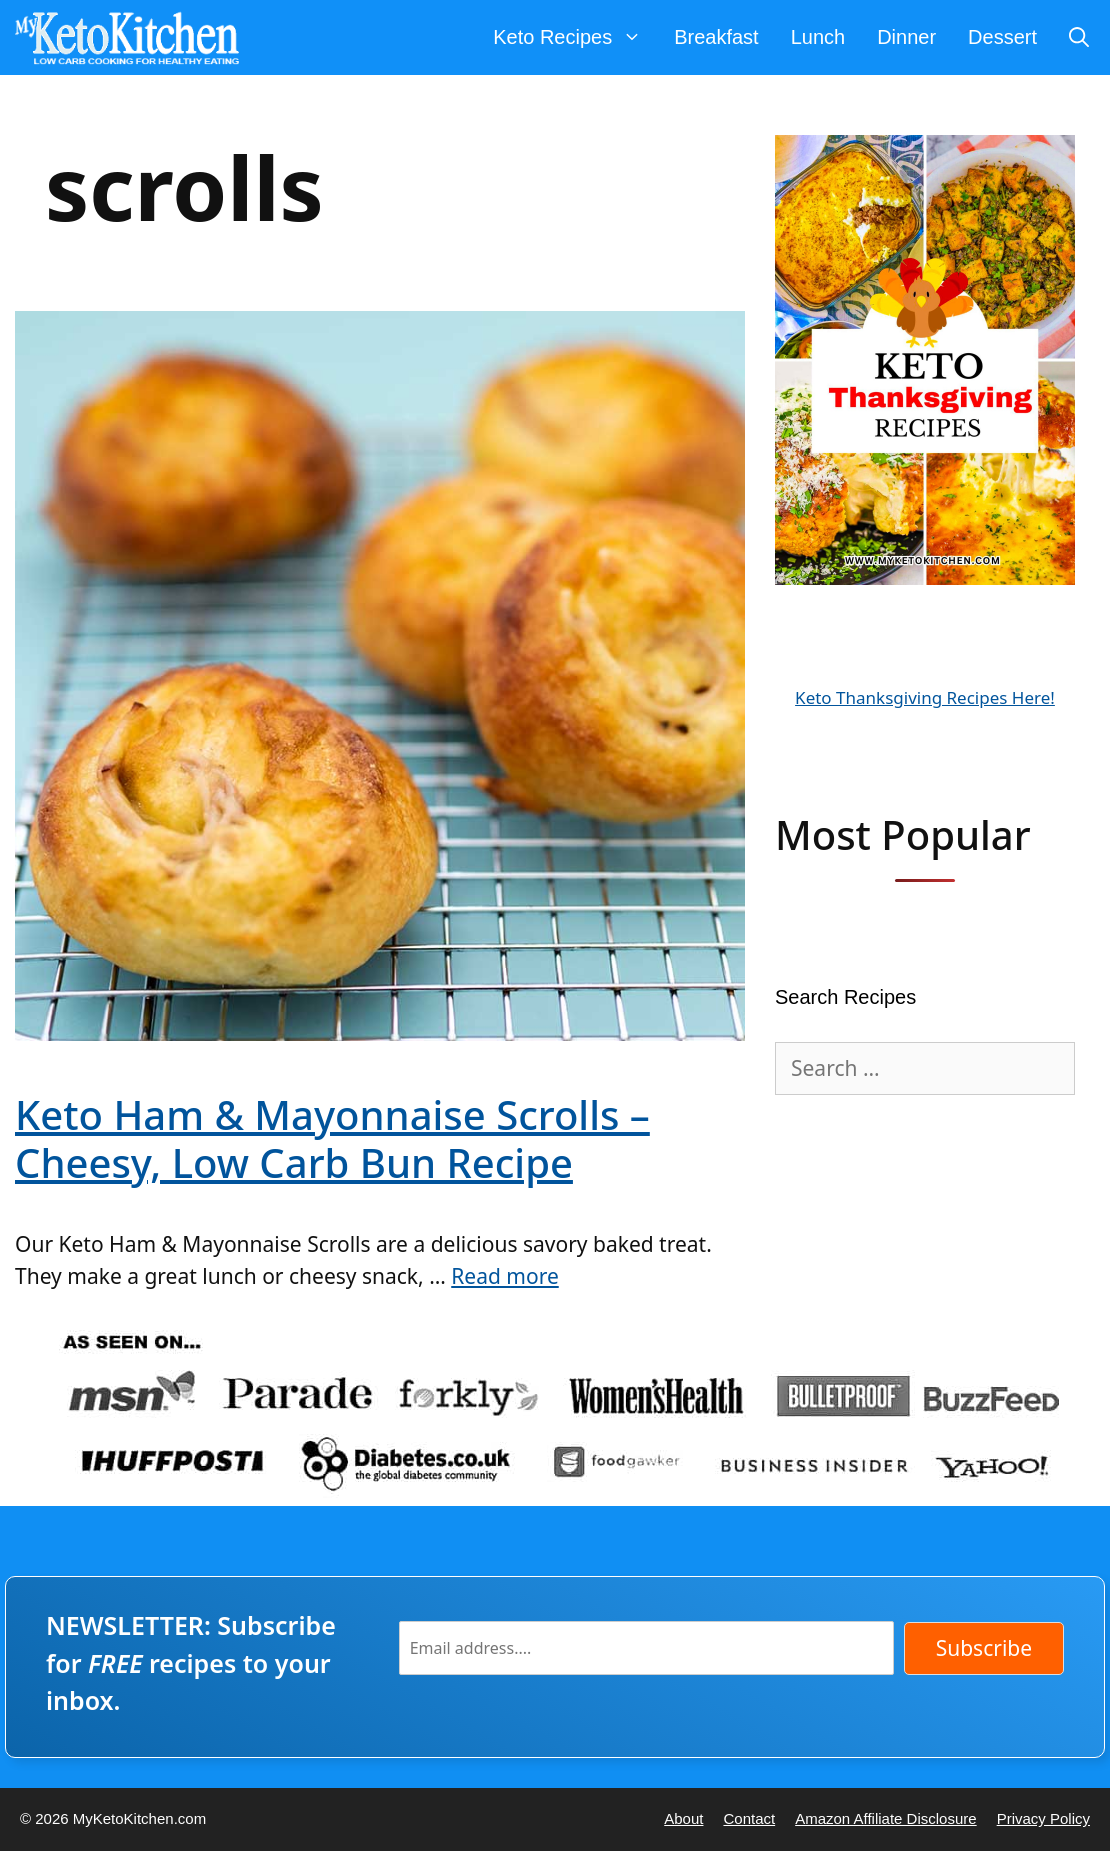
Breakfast (716, 37)
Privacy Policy (1043, 1818)
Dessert (1002, 37)
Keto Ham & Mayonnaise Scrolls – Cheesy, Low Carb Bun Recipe (332, 1138)
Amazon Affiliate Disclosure (885, 1818)
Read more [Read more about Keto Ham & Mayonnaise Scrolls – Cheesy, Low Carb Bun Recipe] (505, 1276)
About (683, 1818)
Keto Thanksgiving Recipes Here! (925, 697)
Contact (749, 1818)
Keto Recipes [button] (575, 37)
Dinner (906, 37)
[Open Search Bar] (1079, 37)
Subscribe (984, 1648)
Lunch (818, 37)
